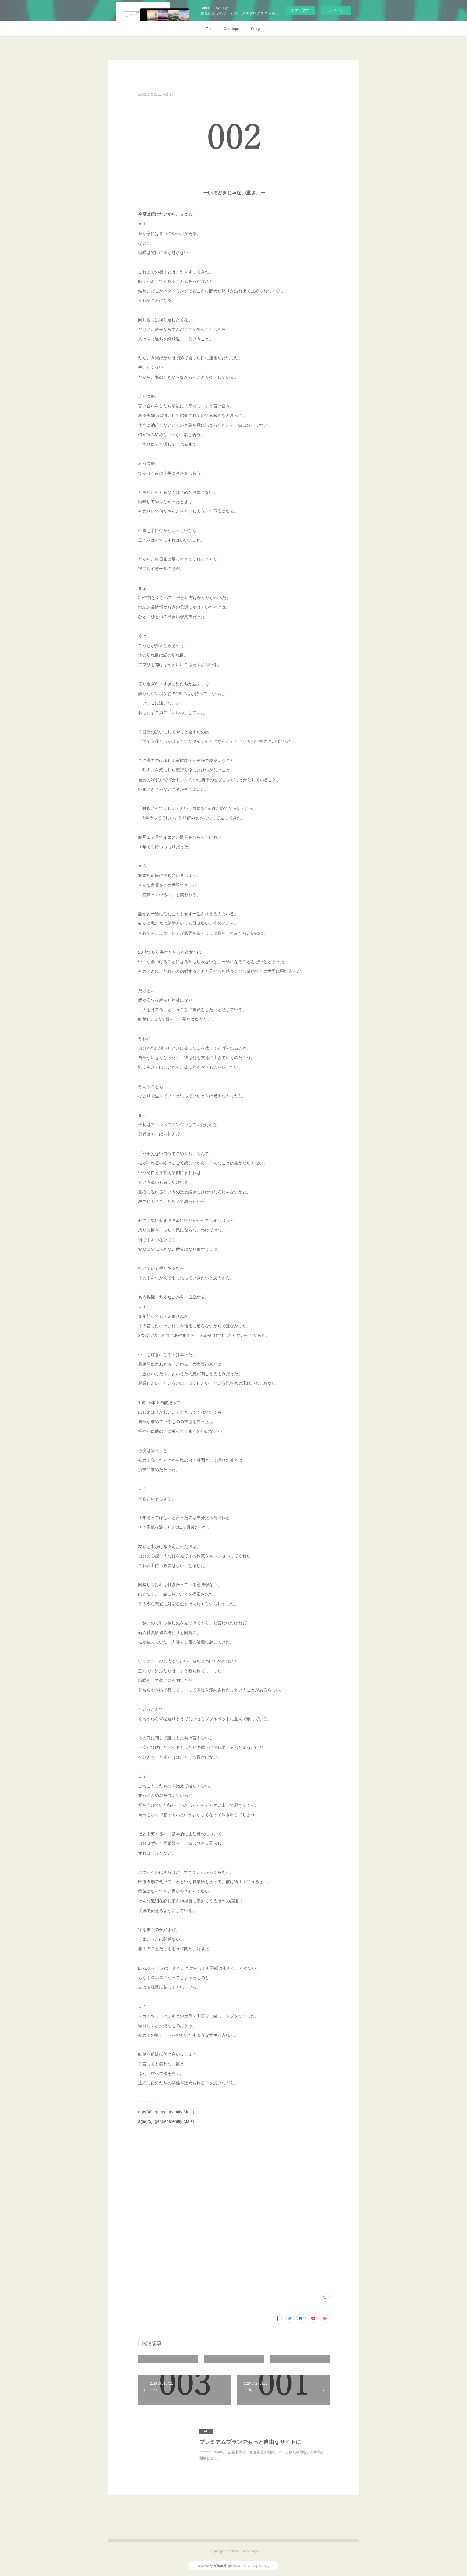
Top (208, 29)
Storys (256, 29)
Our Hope (231, 29)
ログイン (336, 10)
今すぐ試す (300, 10)
